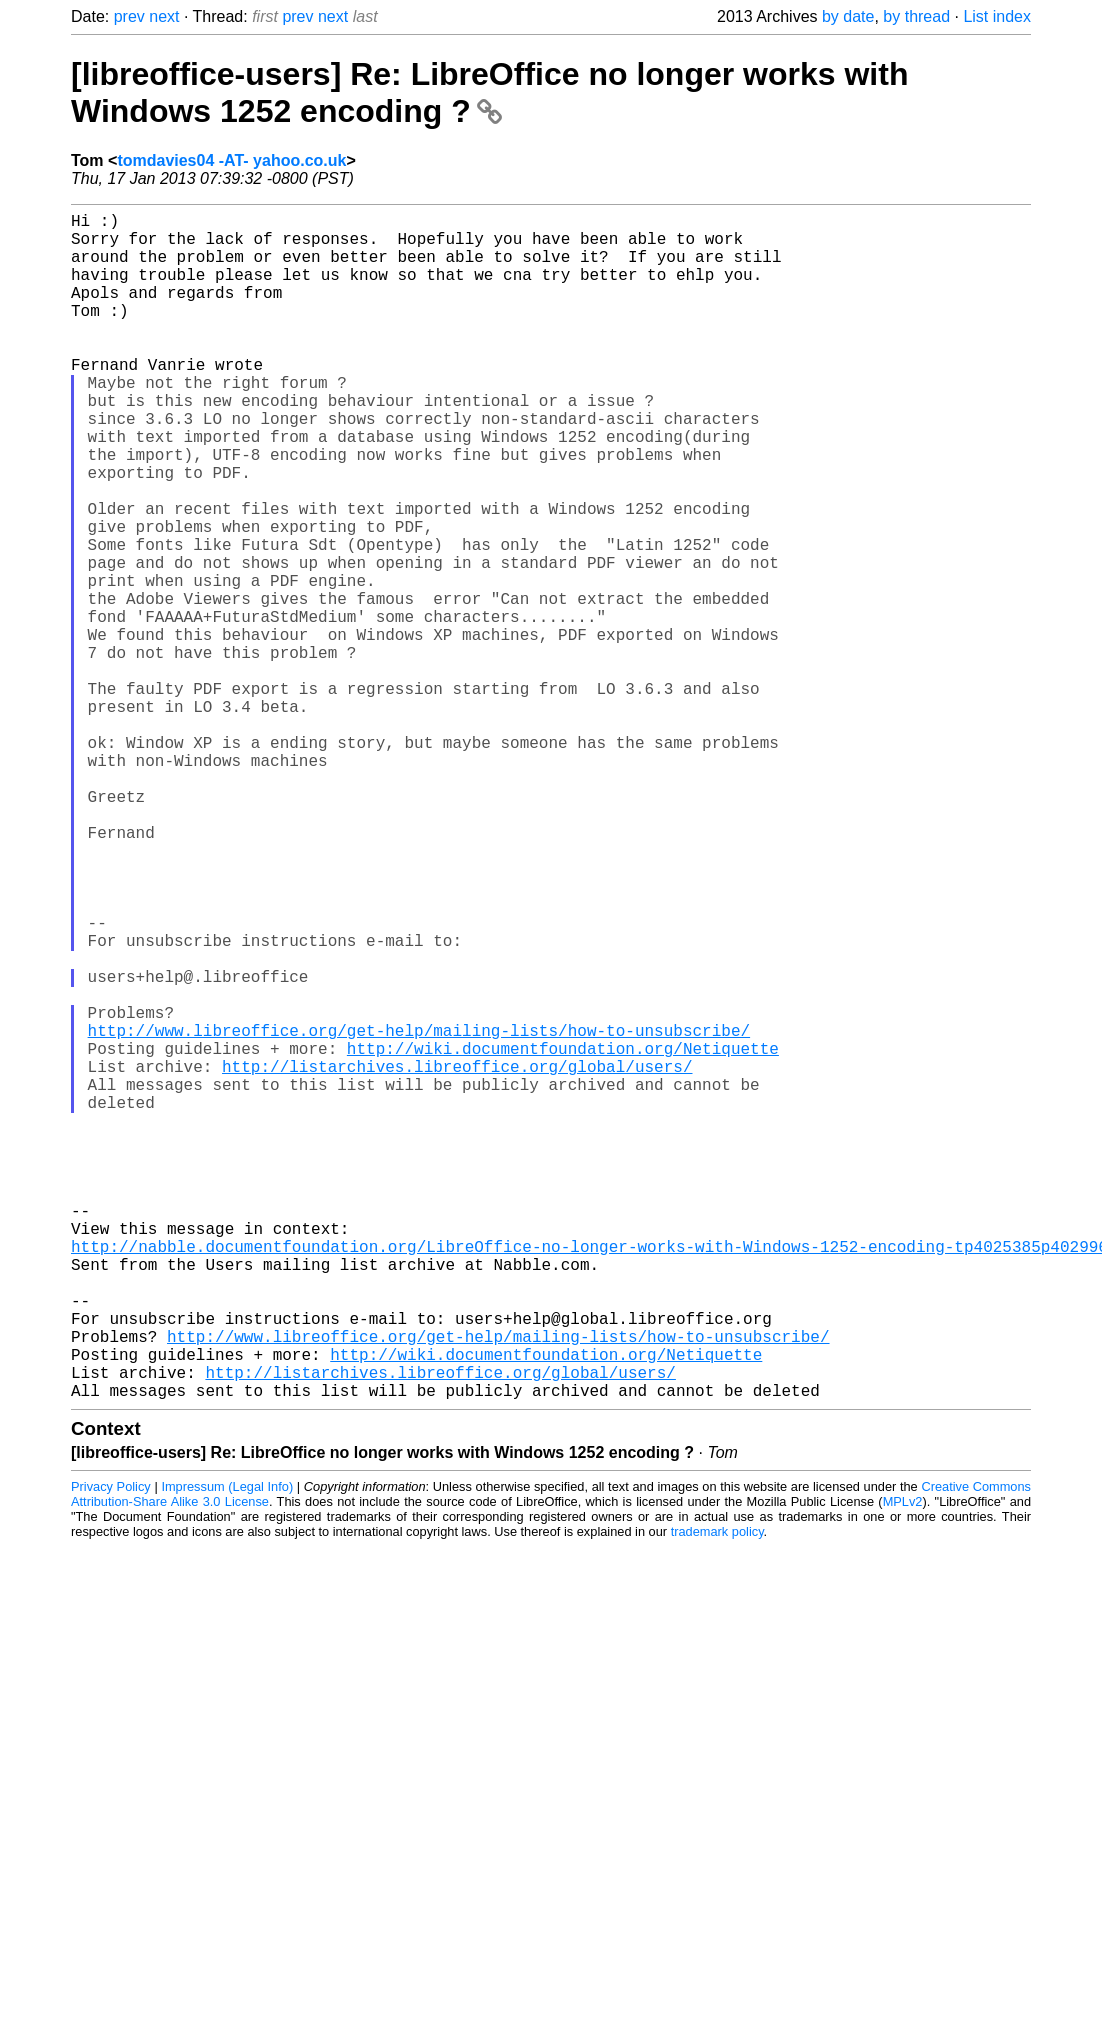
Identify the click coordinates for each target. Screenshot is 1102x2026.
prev (129, 16)
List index (997, 16)
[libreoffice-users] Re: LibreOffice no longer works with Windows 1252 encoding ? (489, 92)
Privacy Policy (111, 1750)
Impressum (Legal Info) (227, 1750)
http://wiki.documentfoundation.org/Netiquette (563, 1236)
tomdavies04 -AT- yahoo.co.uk (231, 160)
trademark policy (717, 1795)
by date (848, 16)
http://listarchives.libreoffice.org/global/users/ (457, 1258)
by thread (916, 16)
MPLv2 (903, 1765)
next (164, 16)
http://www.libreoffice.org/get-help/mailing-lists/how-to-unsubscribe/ (419, 1214)
